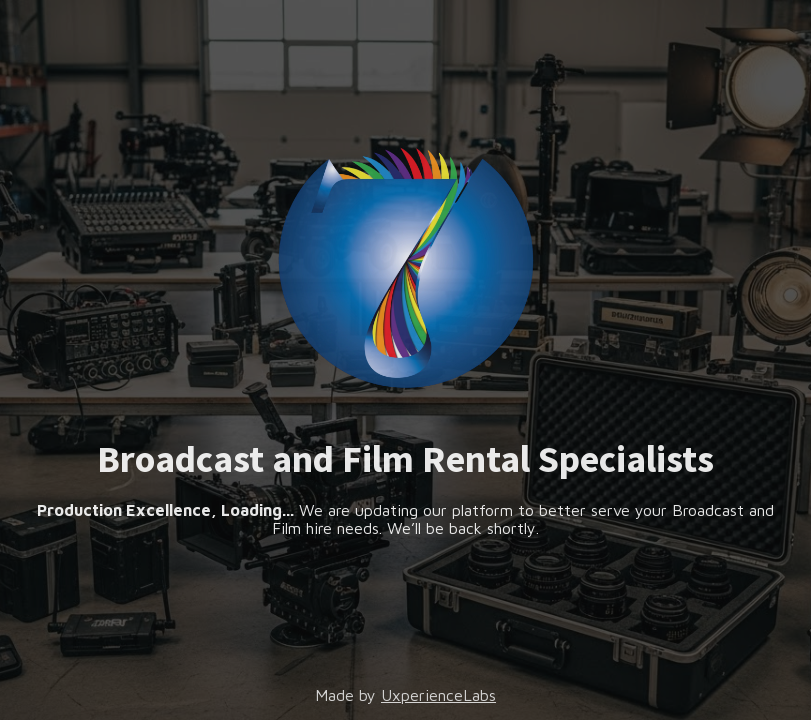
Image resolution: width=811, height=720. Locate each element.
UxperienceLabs (438, 695)
